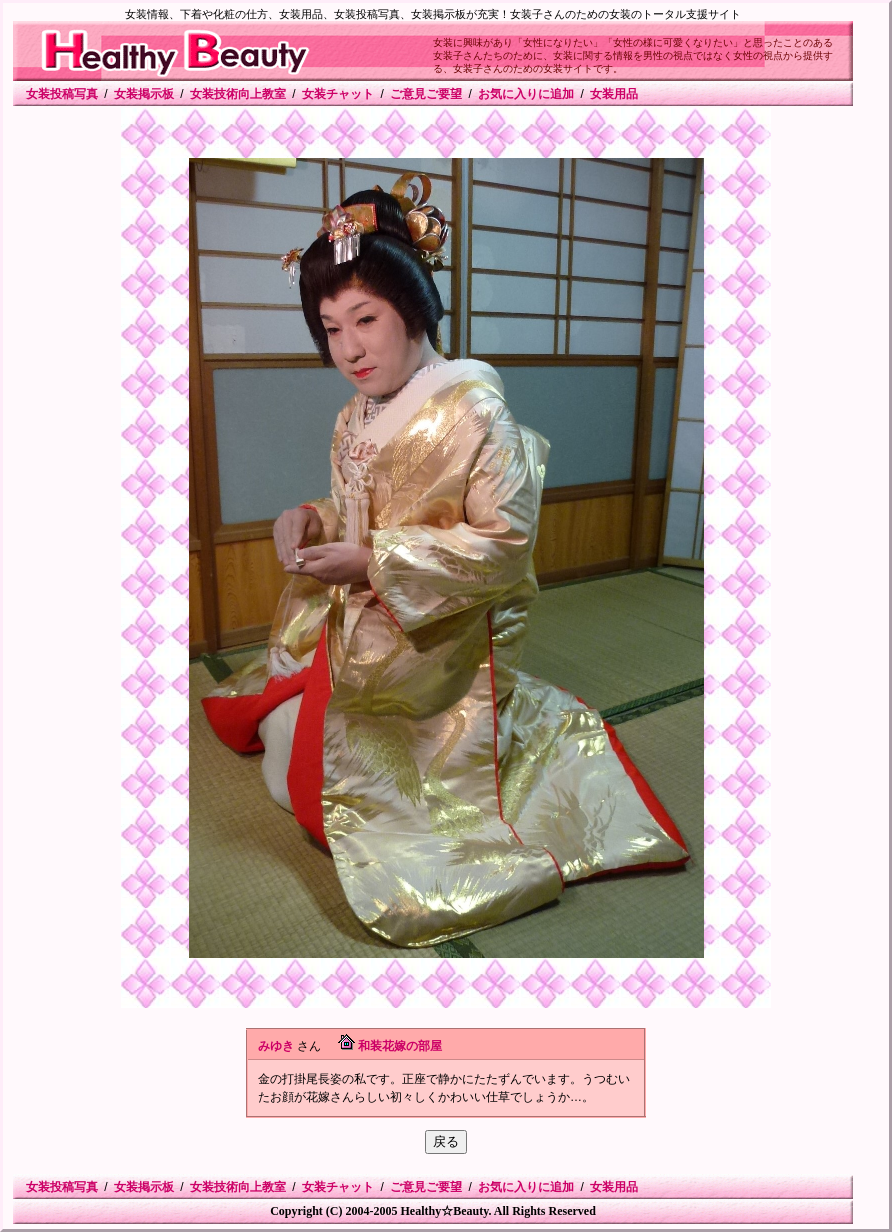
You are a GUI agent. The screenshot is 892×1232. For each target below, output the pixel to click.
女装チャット (338, 94)
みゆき (276, 1046)
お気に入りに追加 (526, 94)
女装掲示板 (144, 94)
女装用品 (614, 94)
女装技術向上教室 (238, 94)
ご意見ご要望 (426, 94)
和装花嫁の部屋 (400, 1046)
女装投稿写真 (62, 94)
